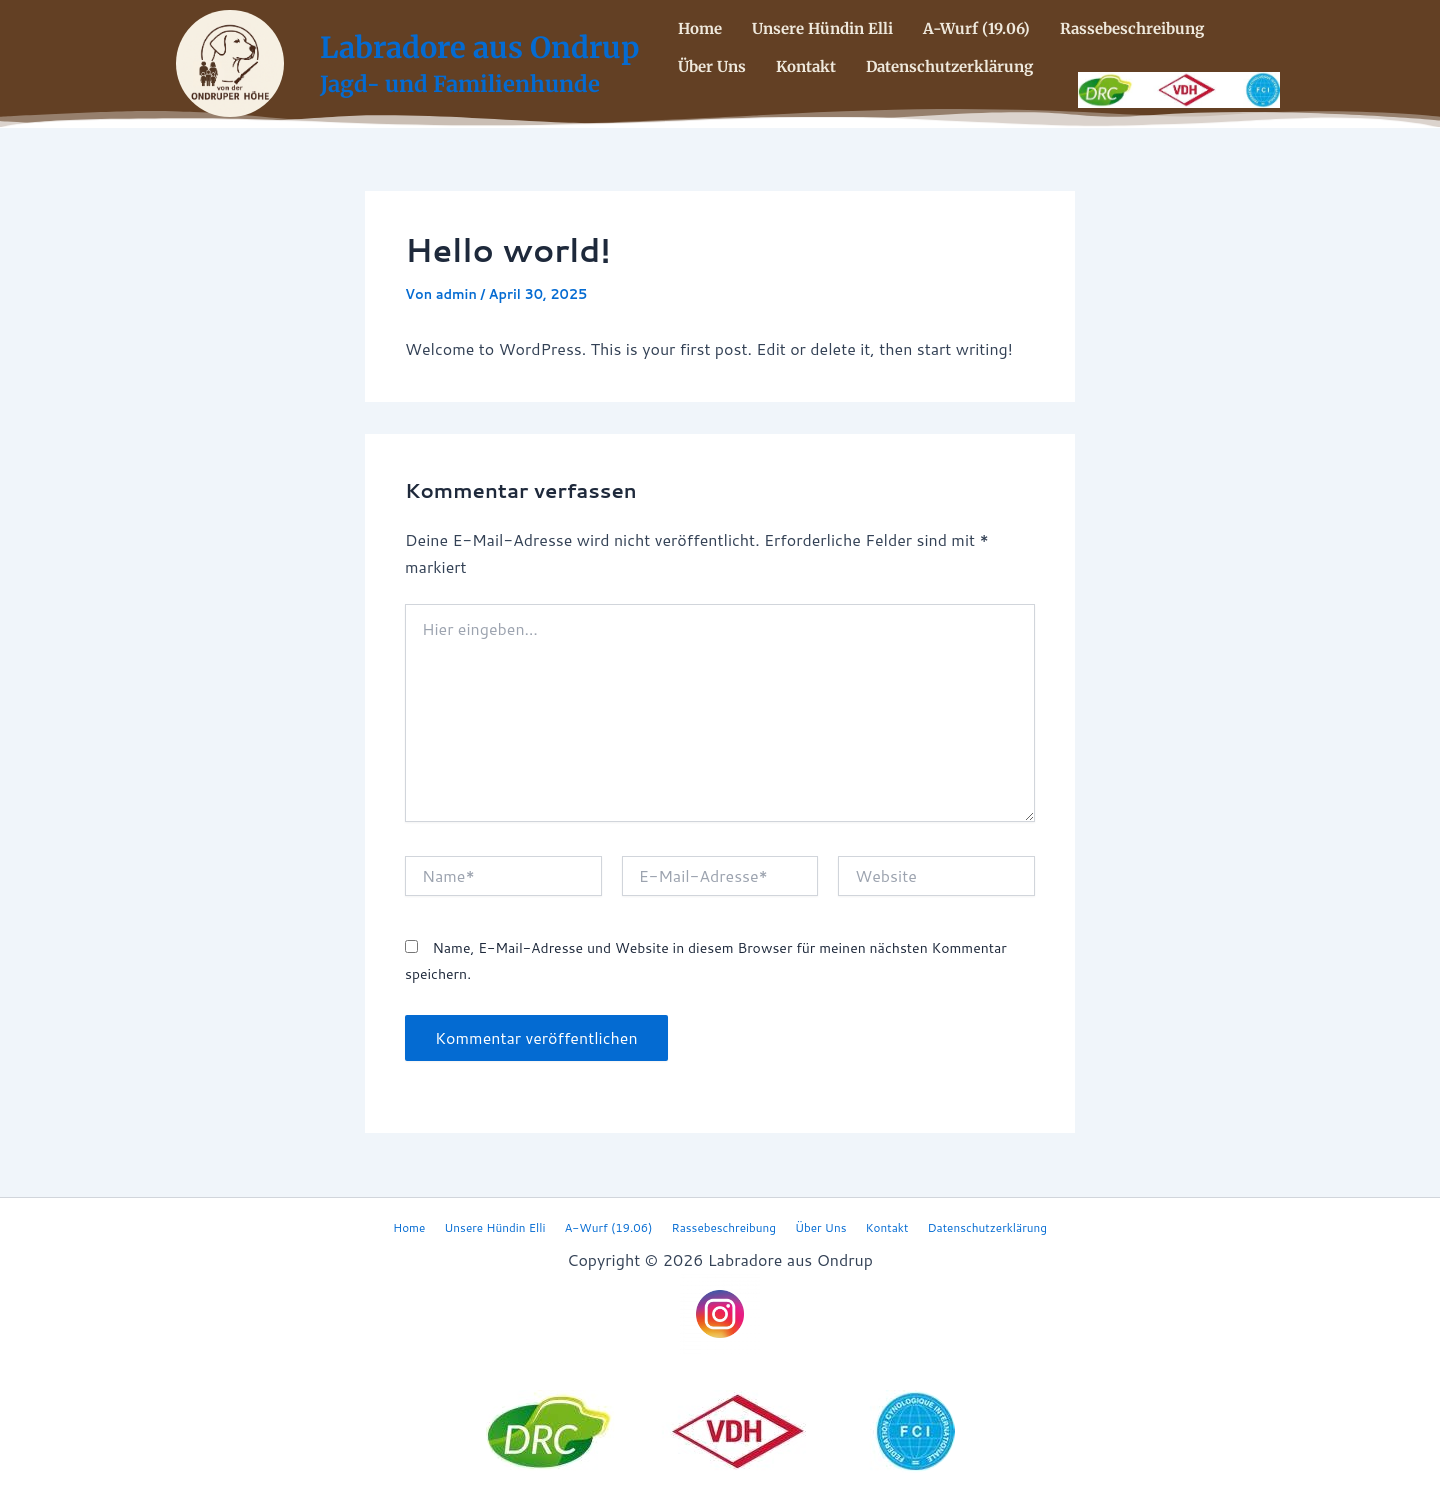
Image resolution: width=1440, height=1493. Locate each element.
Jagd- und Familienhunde (460, 84)
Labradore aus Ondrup (479, 47)
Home (700, 29)
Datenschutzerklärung (949, 64)
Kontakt (806, 64)
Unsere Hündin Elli (822, 29)
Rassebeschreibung (1132, 29)
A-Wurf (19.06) (976, 29)
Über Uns (712, 64)
